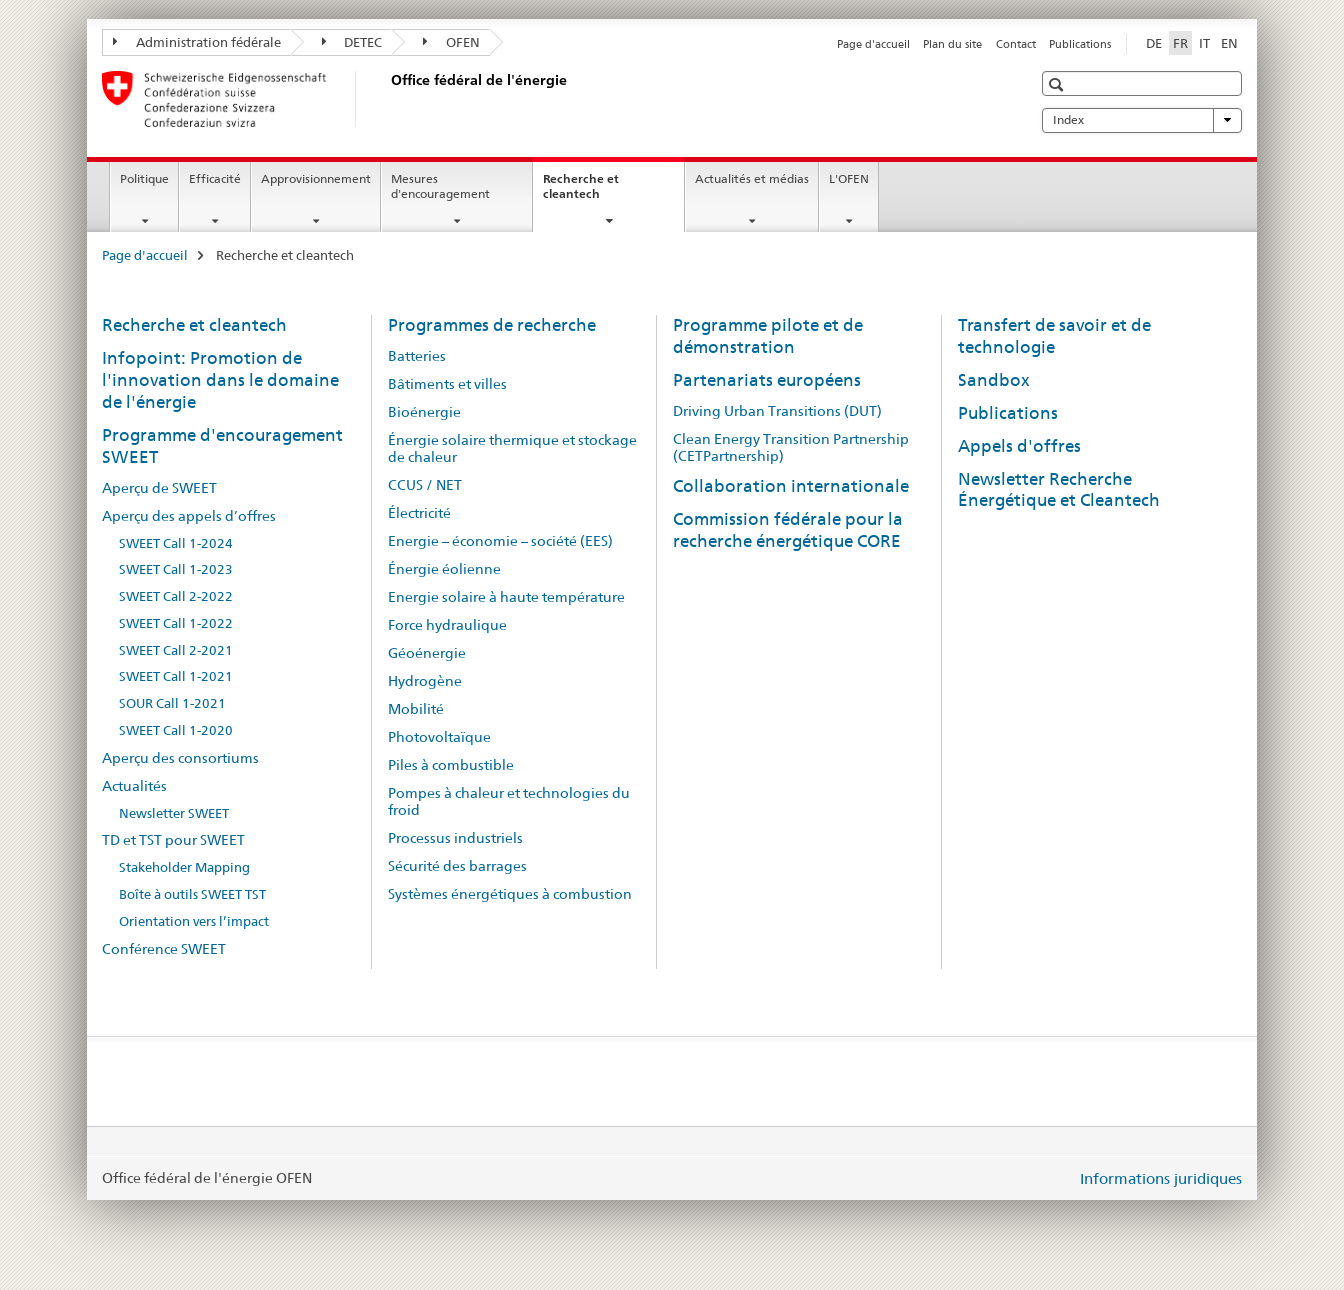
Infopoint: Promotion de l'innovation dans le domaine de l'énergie (220, 380)
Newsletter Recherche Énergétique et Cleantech (1059, 490)
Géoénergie (427, 653)
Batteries (417, 356)
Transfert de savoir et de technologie (1054, 336)
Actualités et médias (752, 178)
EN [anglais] (1229, 43)
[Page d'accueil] (387, 99)
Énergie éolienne (444, 569)
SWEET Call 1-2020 (176, 730)
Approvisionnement (316, 178)
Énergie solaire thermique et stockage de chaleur (512, 448)
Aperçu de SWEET (159, 488)
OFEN (451, 42)
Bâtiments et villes (447, 384)
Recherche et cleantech (593, 193)
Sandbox (994, 380)
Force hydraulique (447, 625)
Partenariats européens (767, 380)
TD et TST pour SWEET (173, 840)
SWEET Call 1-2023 (176, 569)
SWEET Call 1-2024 (176, 543)
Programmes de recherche (492, 325)
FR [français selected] (1180, 43)
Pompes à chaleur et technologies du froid (509, 801)
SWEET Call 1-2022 (176, 623)
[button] (1058, 84)
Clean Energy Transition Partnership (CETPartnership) (791, 447)
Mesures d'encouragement (440, 186)
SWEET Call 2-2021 (176, 650)
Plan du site (952, 44)
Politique (144, 178)
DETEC (352, 42)
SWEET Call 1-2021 (176, 676)
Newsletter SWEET (174, 813)
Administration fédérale (197, 42)
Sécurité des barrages (457, 866)
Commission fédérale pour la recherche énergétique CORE (788, 530)
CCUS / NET (425, 485)
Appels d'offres (1019, 446)
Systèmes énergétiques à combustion (510, 894)
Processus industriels (455, 838)
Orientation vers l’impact (194, 921)
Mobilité (416, 709)
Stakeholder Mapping (184, 867)
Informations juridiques (1161, 1178)
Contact (1016, 44)
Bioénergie (424, 412)
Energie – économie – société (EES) (500, 541)
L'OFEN (849, 178)
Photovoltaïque (439, 737)
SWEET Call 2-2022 (176, 596)
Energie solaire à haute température (506, 597)
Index (1142, 120)
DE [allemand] (1154, 43)
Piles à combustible (451, 765)
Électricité (419, 513)
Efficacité (215, 178)
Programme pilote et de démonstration (768, 336)
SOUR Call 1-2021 (172, 703)
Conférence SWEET (164, 949)
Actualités (134, 786)
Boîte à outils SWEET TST (192, 894)
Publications (1080, 44)
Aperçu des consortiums (180, 758)
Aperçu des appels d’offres (189, 516)
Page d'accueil (873, 44)
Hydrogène (425, 681)
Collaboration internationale (791, 486)
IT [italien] (1204, 43)
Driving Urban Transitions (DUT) (777, 411)
